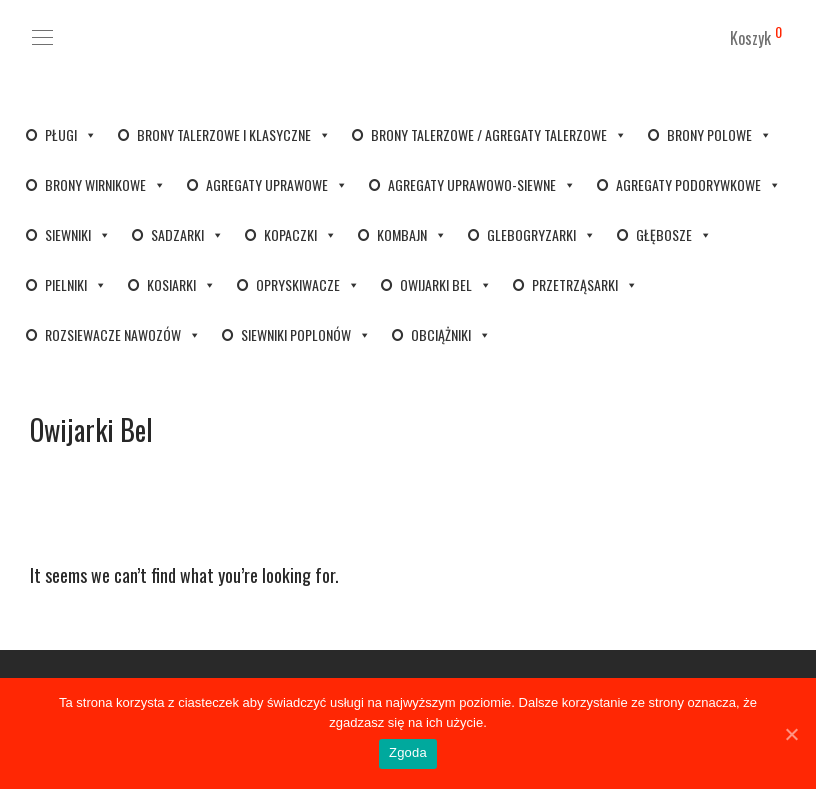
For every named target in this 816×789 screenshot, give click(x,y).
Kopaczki (300, 234)
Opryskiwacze (308, 284)
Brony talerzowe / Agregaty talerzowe (499, 134)
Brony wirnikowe (105, 184)
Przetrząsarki (585, 284)
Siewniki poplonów (306, 334)
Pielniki (76, 284)
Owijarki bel (446, 284)
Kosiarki (181, 284)
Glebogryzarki (541, 234)
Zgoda (408, 752)
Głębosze (674, 234)
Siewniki (78, 234)
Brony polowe (719, 134)
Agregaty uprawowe (277, 184)
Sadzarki (187, 234)
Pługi (71, 134)
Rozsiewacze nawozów (123, 334)
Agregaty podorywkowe (698, 184)
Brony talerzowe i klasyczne (234, 134)
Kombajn (412, 234)
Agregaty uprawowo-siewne (482, 184)
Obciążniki (451, 334)
